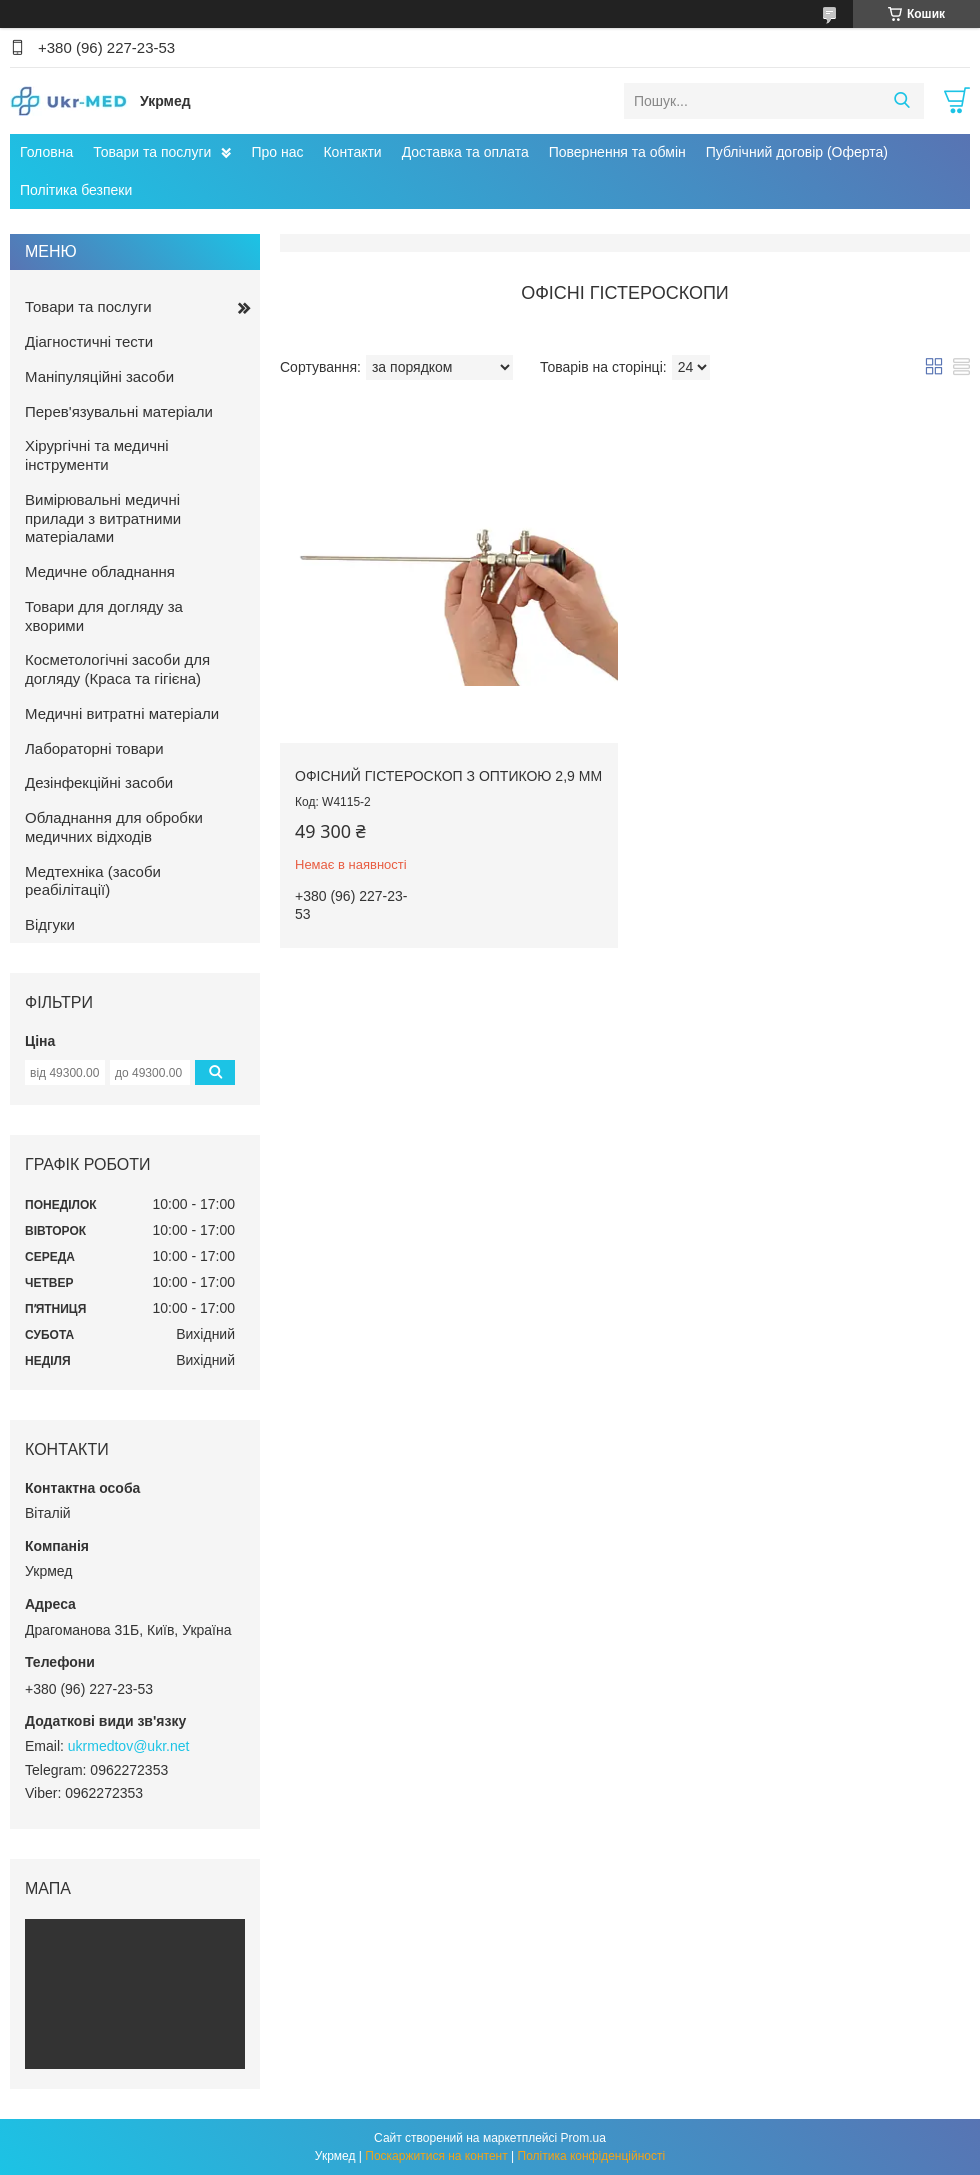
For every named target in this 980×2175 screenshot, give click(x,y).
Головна (46, 152)
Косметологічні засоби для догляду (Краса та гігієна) (117, 669)
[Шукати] (901, 101)
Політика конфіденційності (592, 2156)
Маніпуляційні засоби (99, 376)
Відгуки (50, 924)
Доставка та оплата (465, 152)
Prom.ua (583, 2138)
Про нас (277, 152)
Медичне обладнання (100, 571)
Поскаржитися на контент (436, 2156)
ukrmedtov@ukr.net (129, 1746)
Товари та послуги (152, 152)
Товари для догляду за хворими (104, 616)
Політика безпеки (76, 190)
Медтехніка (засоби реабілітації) (93, 881)
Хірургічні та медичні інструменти (97, 455)
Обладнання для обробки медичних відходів (114, 827)
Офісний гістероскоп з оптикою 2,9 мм (448, 776)
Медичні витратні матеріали (122, 713)
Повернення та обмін (617, 152)
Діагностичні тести (89, 341)
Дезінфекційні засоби (99, 782)
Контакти (352, 152)
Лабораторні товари (94, 748)
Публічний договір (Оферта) (797, 152)
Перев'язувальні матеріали (119, 411)
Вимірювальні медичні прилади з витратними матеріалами (103, 518)
